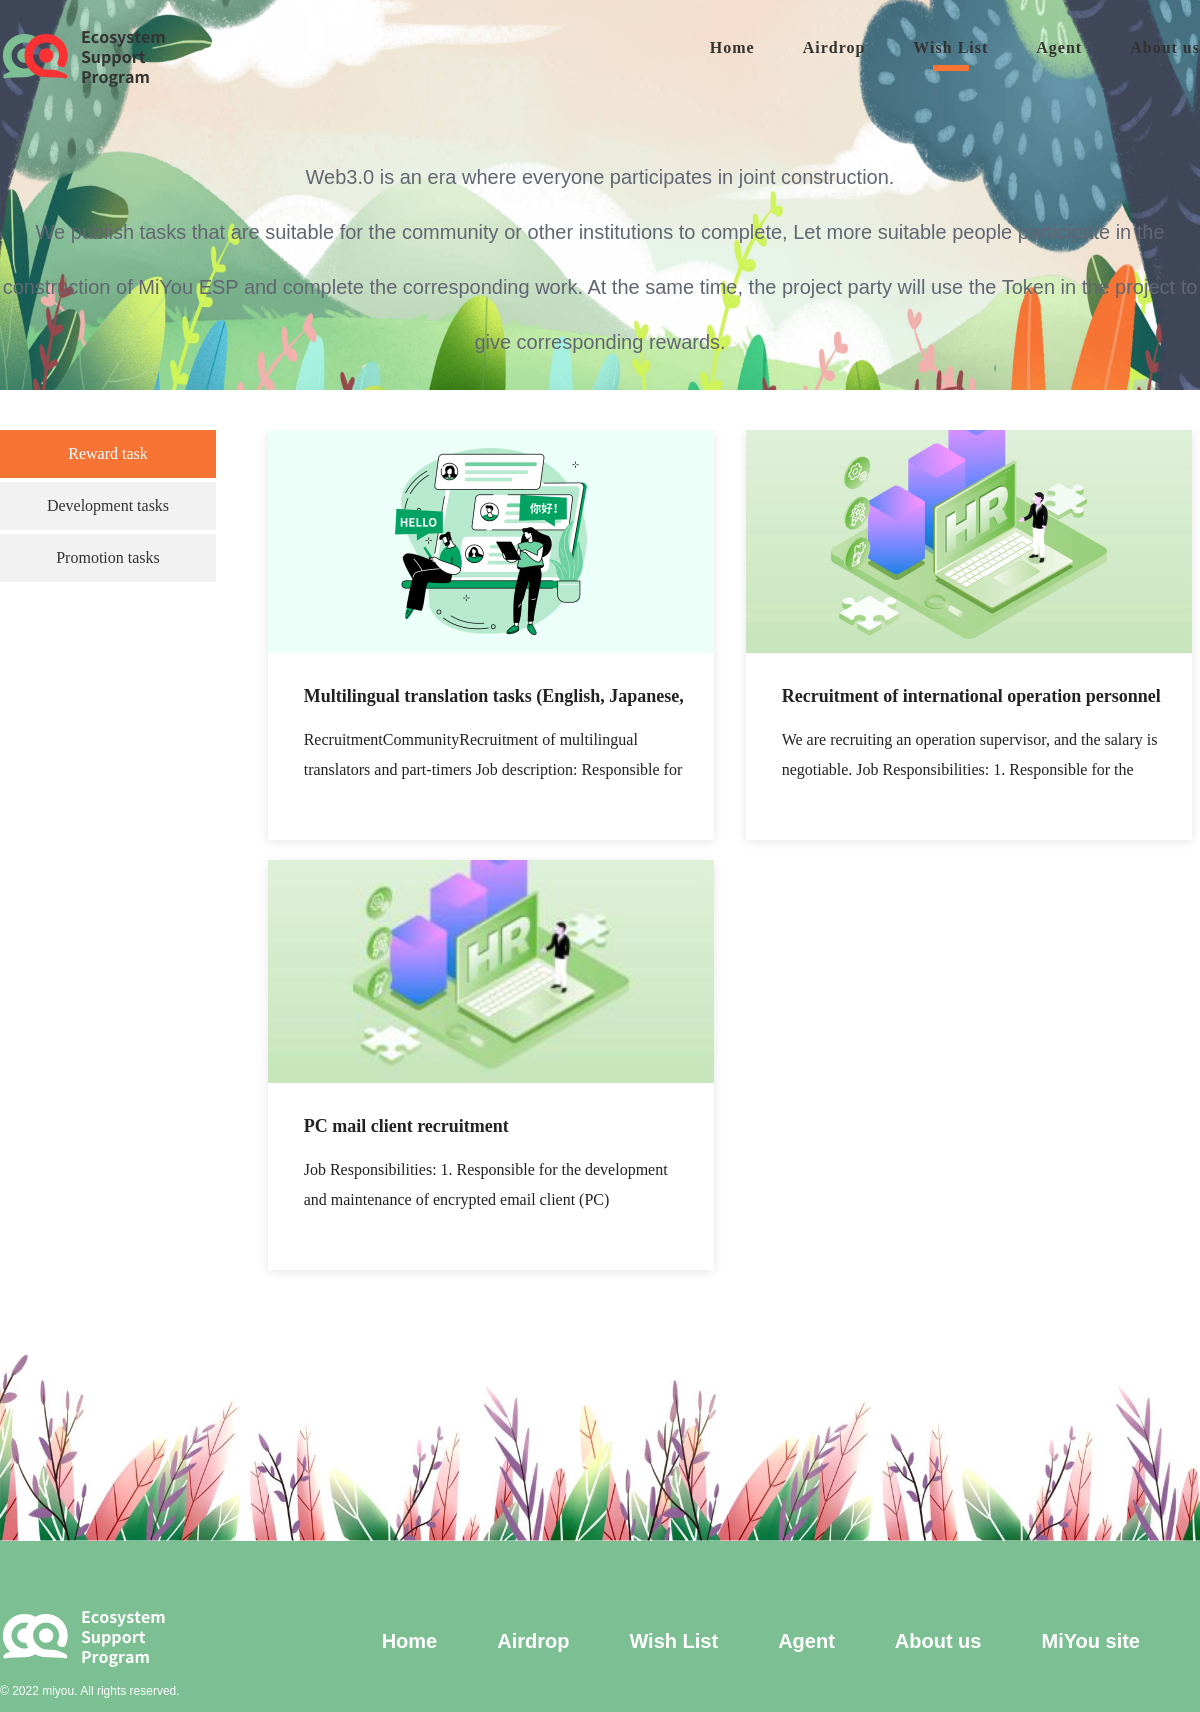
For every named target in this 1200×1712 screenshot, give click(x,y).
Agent (1059, 47)
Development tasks (108, 505)
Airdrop (834, 47)
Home (732, 47)
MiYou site (1090, 1641)
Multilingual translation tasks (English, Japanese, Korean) (494, 699)
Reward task (108, 453)
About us (1165, 47)
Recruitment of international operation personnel (971, 696)
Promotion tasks (108, 557)
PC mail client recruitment (406, 1126)
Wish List (950, 47)
